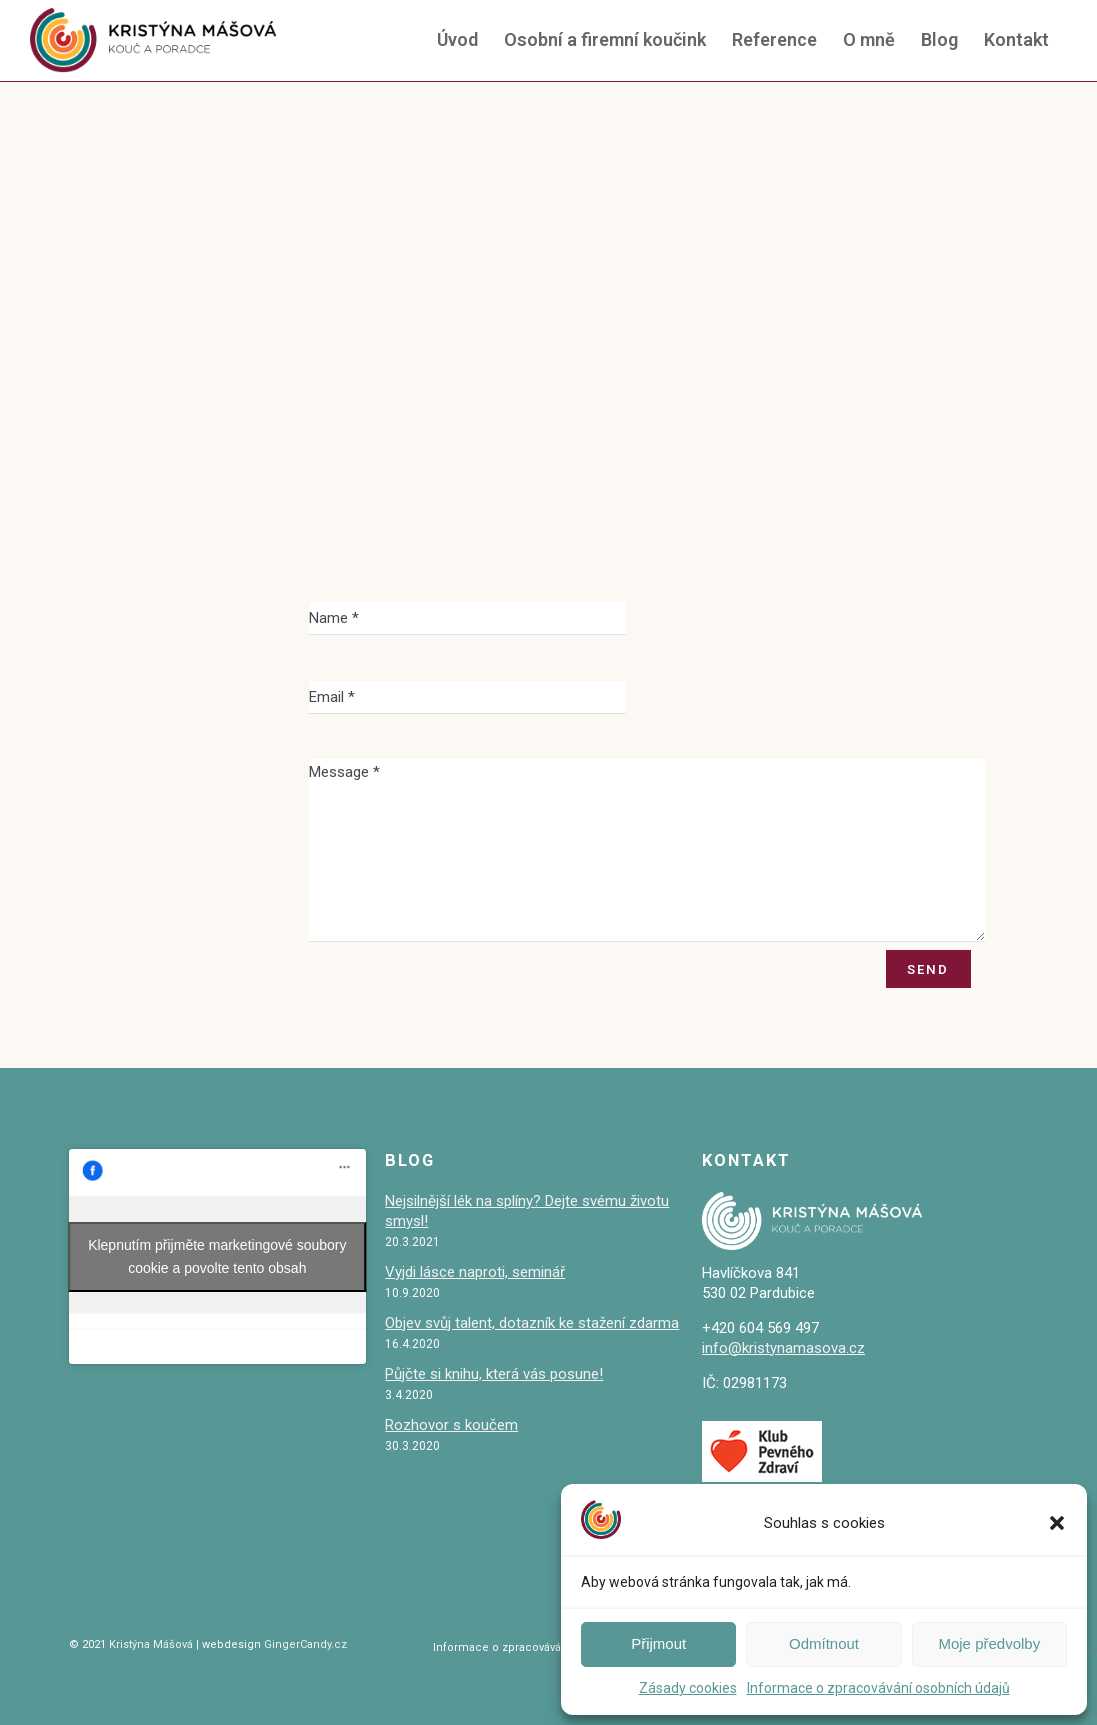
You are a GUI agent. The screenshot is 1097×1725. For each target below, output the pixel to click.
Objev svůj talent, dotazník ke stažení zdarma (532, 1323)
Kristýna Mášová (149, 1644)
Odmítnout (824, 1643)
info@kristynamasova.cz (783, 1348)
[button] (1057, 1523)
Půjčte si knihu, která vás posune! (494, 1374)
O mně (869, 39)
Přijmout (658, 1643)
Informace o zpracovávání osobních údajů (878, 1688)
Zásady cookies (688, 1688)
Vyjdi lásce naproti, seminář (475, 1272)
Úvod (457, 39)
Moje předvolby (989, 1643)
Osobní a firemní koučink (605, 39)
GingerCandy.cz (305, 1644)
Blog (939, 39)
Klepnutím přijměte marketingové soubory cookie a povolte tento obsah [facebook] (217, 1256)
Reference (774, 39)
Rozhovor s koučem (451, 1425)
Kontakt (1016, 39)
